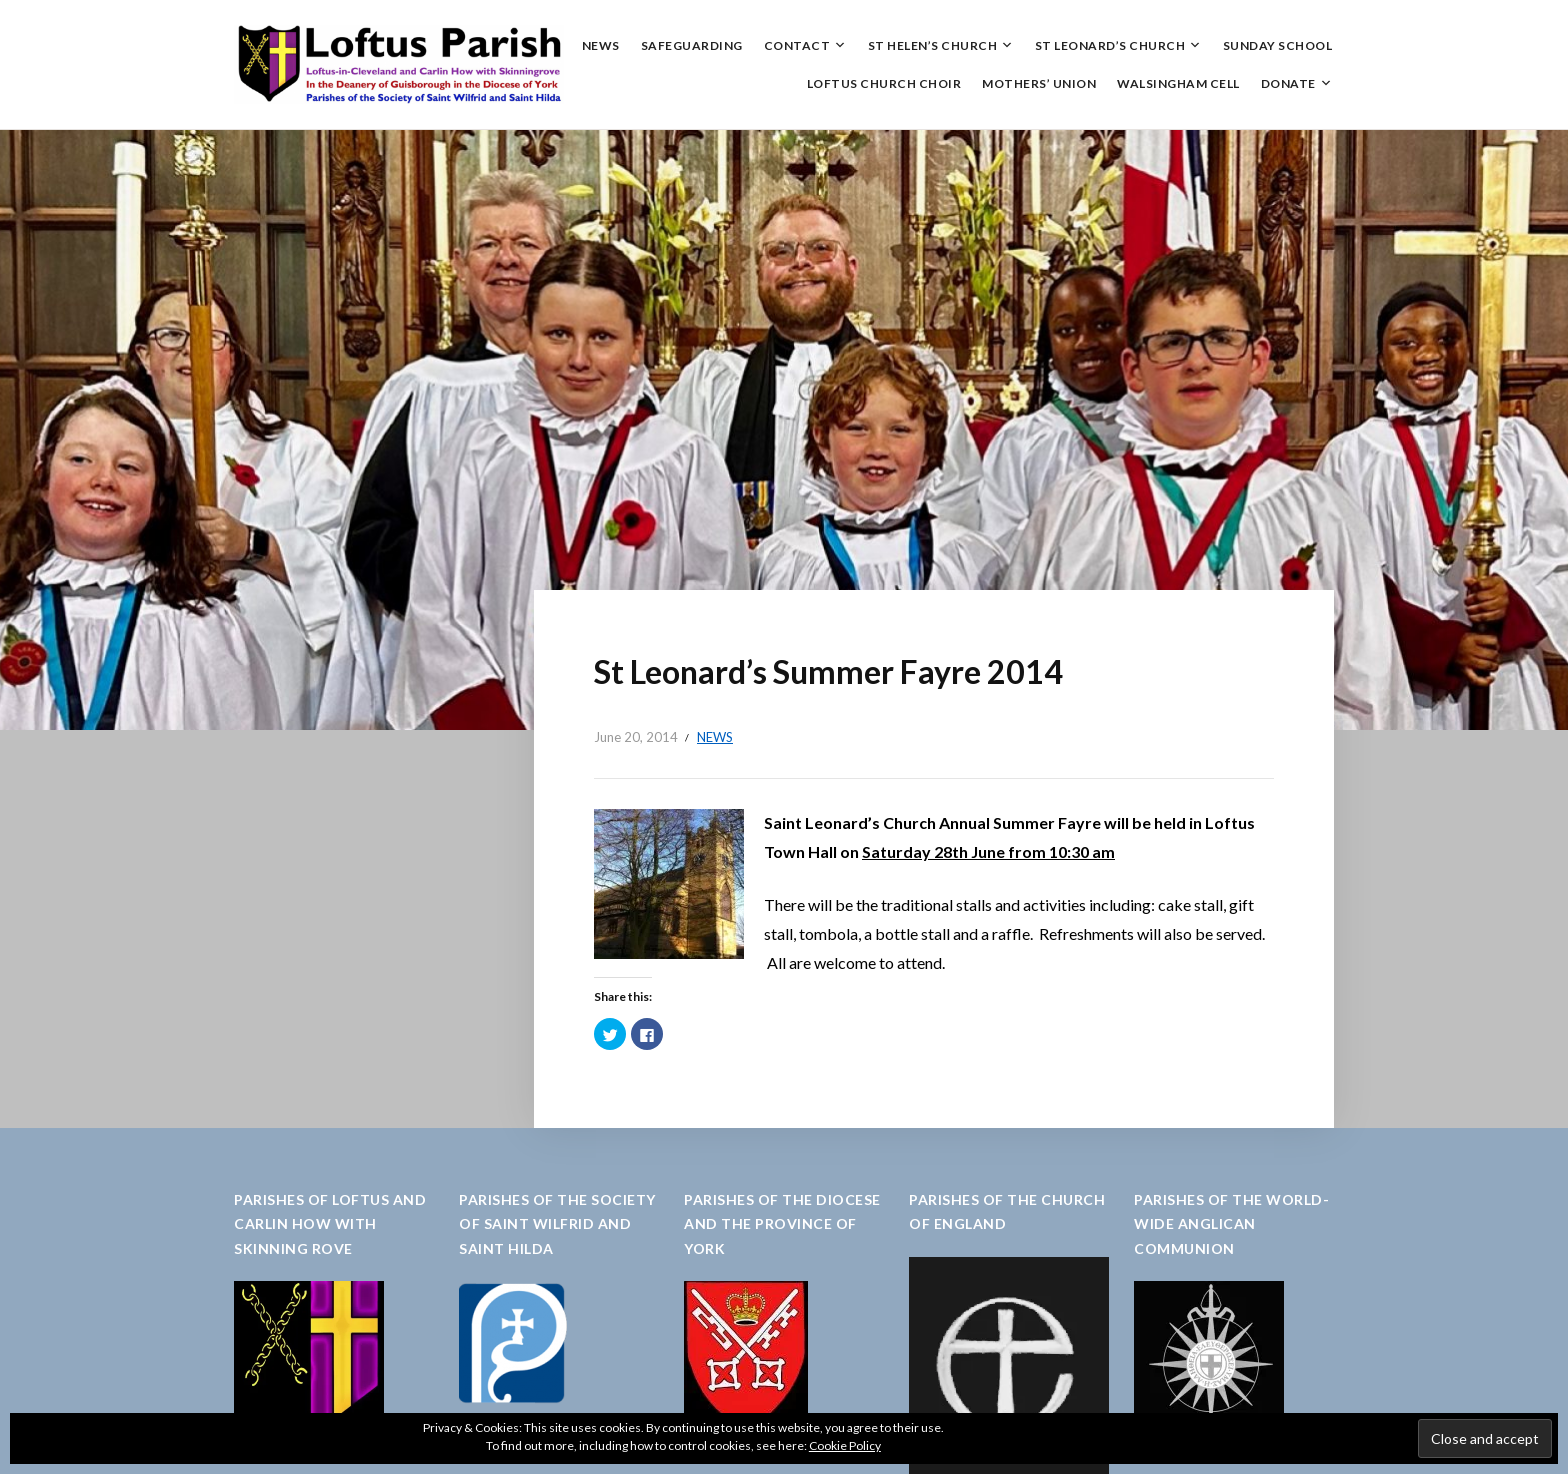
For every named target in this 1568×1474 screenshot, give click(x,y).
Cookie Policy (845, 1445)
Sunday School (1278, 45)
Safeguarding (692, 45)
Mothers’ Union (1039, 83)
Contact (797, 45)
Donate (1288, 83)
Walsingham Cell (1178, 83)
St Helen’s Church (933, 45)
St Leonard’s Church (1110, 45)
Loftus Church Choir (884, 83)
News (601, 45)
